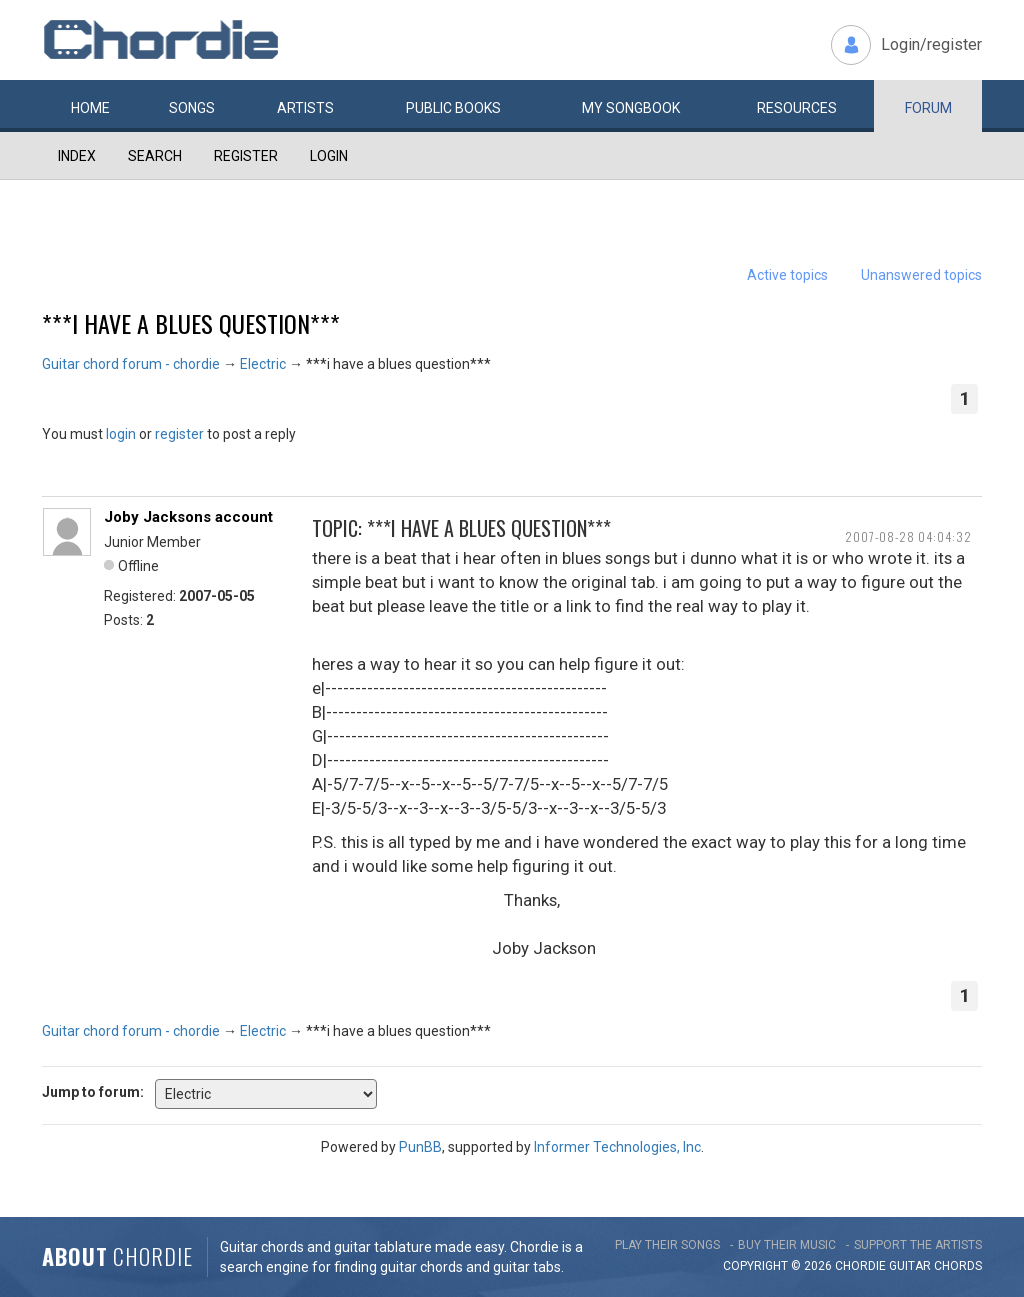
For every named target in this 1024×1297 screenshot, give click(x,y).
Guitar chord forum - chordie (131, 364)
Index (77, 156)
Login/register (931, 44)
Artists (305, 108)
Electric (263, 364)
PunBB (420, 1147)
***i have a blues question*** (191, 323)
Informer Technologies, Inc (617, 1147)
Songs (192, 108)
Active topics (787, 275)
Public (453, 108)
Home (90, 108)
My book (631, 108)
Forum (928, 108)
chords (958, 1266)
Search (155, 156)
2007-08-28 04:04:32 (908, 536)
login (121, 434)
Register (246, 156)
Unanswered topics (921, 275)
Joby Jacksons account (188, 517)
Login (329, 156)
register (179, 434)
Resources (797, 108)
